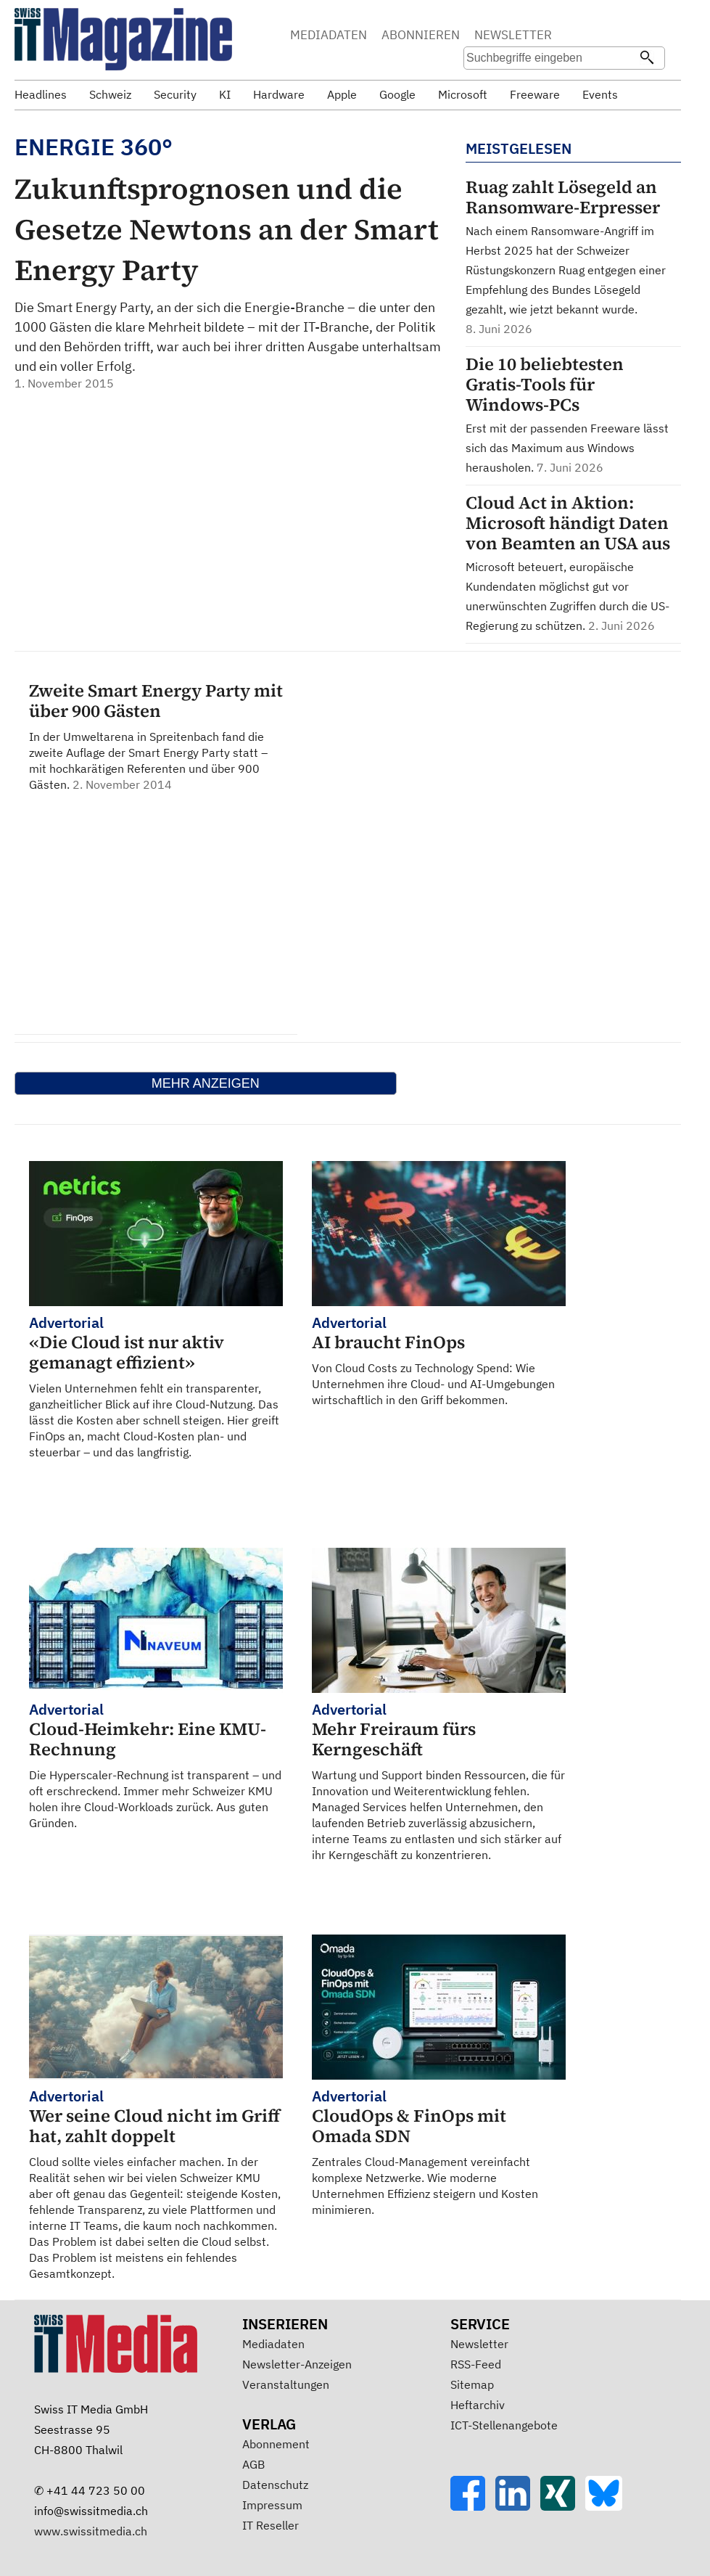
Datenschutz (275, 2484)
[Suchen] (647, 58)
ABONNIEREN (420, 35)
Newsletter (479, 2344)
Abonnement (276, 2444)
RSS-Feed (475, 2364)
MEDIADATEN (328, 35)
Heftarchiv (477, 2404)
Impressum (272, 2505)
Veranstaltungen (285, 2384)
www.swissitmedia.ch (90, 2531)
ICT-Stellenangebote (504, 2425)
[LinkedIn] (517, 2506)
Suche (596, 36)
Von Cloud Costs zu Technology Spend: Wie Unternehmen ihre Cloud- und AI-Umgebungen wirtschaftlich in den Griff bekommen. (439, 1360)
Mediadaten (273, 2344)
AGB (253, 2464)
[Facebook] (472, 2506)
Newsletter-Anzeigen (297, 2364)
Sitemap (472, 2384)
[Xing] (562, 2506)
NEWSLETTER (513, 35)
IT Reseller (270, 2525)
